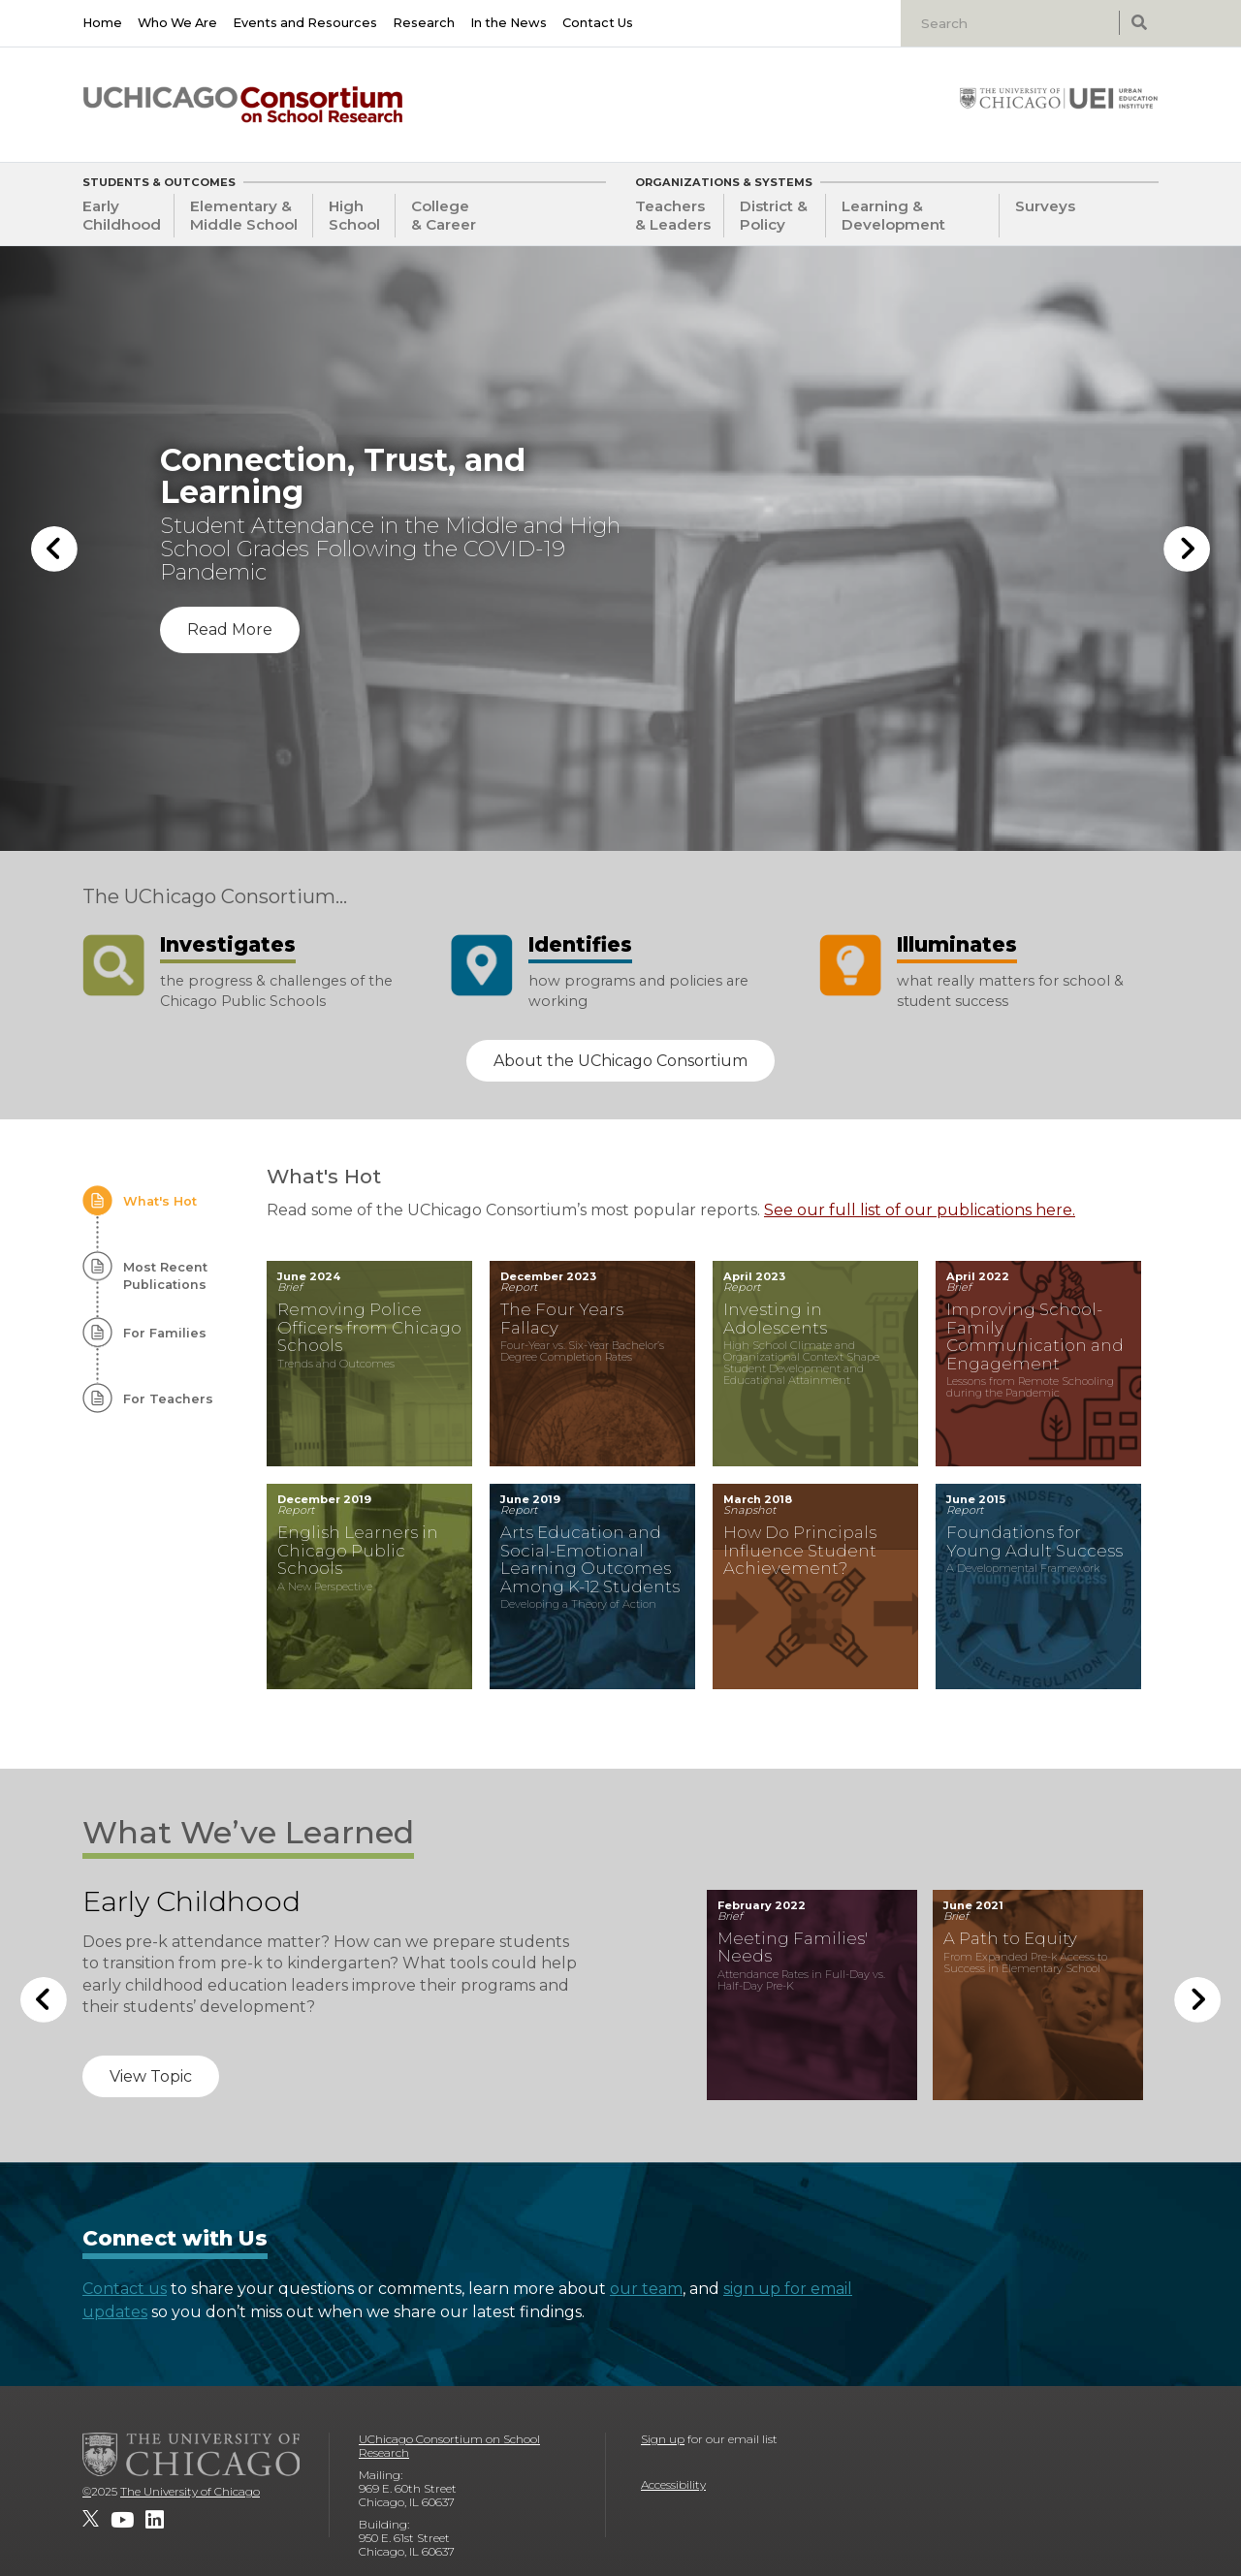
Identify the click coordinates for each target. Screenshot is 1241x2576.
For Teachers (168, 1399)
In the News (508, 23)
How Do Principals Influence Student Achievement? (799, 1550)
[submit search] (1139, 23)
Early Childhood (121, 215)
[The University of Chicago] (191, 2454)
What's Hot (160, 1201)
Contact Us (597, 23)
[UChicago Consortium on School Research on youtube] (122, 2519)
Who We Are (177, 23)
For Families (165, 1333)
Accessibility (673, 2484)
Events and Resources (305, 23)
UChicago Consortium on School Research (449, 2446)
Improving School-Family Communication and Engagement (1035, 1336)
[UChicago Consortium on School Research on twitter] (90, 2519)
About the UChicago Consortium (620, 1061)
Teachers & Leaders (673, 215)
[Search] (1012, 23)
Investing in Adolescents (775, 1318)
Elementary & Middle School (244, 215)
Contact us (124, 2288)
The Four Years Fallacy (561, 1318)
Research (424, 23)
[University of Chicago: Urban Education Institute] (1059, 98)
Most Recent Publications (165, 1276)
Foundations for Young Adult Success (1034, 1541)
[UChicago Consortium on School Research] (242, 104)
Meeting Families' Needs (792, 1947)
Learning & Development (893, 215)
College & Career (443, 215)
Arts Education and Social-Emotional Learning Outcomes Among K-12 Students (590, 1559)
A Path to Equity (1010, 1938)
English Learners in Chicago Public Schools (357, 1550)
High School (354, 215)
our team (646, 2288)
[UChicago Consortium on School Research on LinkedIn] (154, 2519)
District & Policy (774, 215)
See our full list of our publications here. (919, 1210)
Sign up (662, 2439)
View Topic (151, 2076)
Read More (229, 629)
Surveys (1045, 206)
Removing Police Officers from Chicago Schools (369, 1327)
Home (102, 23)
